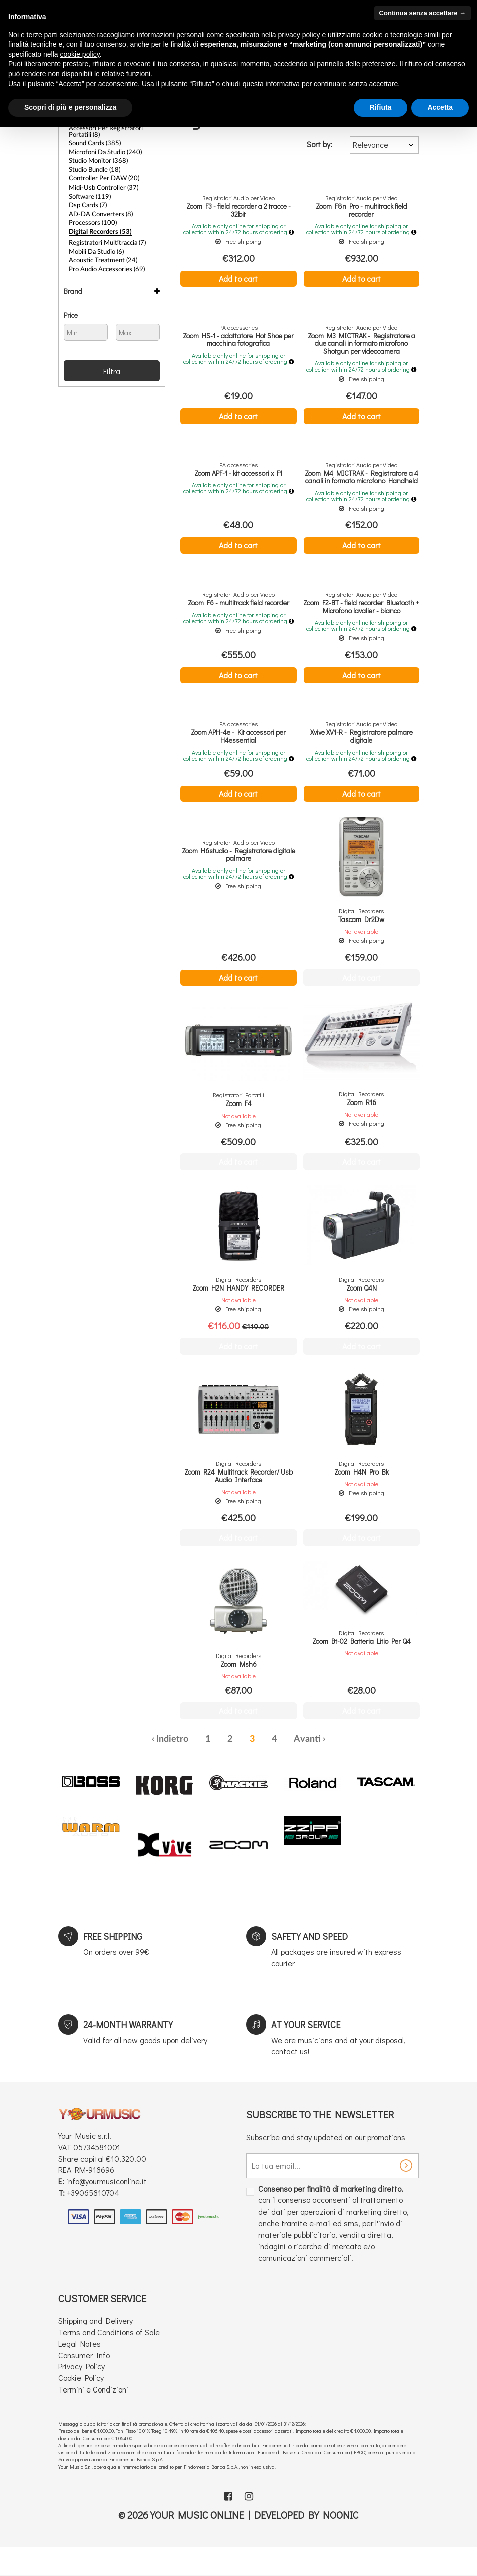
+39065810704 (93, 2206)
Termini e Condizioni (93, 2403)
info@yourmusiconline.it (106, 2195)
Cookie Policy (81, 2391)
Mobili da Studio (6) (95, 247)
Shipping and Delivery (95, 2334)
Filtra (111, 365)
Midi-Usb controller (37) (101, 185)
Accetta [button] (440, 107)
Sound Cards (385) (93, 142)
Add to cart (238, 278)
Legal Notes (79, 2357)
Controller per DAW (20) (101, 176)
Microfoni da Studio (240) (103, 151)
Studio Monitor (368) (96, 159)
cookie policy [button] (80, 54)
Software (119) (88, 194)
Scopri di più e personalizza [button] (70, 107)
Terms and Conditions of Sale (109, 2345)
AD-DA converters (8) (97, 211)
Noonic (341, 2528)
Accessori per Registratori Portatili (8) (113, 131)
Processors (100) (90, 219)
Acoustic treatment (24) (100, 256)
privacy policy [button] (299, 35)
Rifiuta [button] (381, 107)
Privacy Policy (81, 2380)
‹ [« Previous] (153, 1752)
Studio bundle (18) (93, 168)
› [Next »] (324, 1752)
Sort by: (319, 144)
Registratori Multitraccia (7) (104, 239)
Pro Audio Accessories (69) (104, 264)
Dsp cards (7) (86, 202)
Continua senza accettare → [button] (422, 13)
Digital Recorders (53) (97, 228)
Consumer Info (84, 2368)
